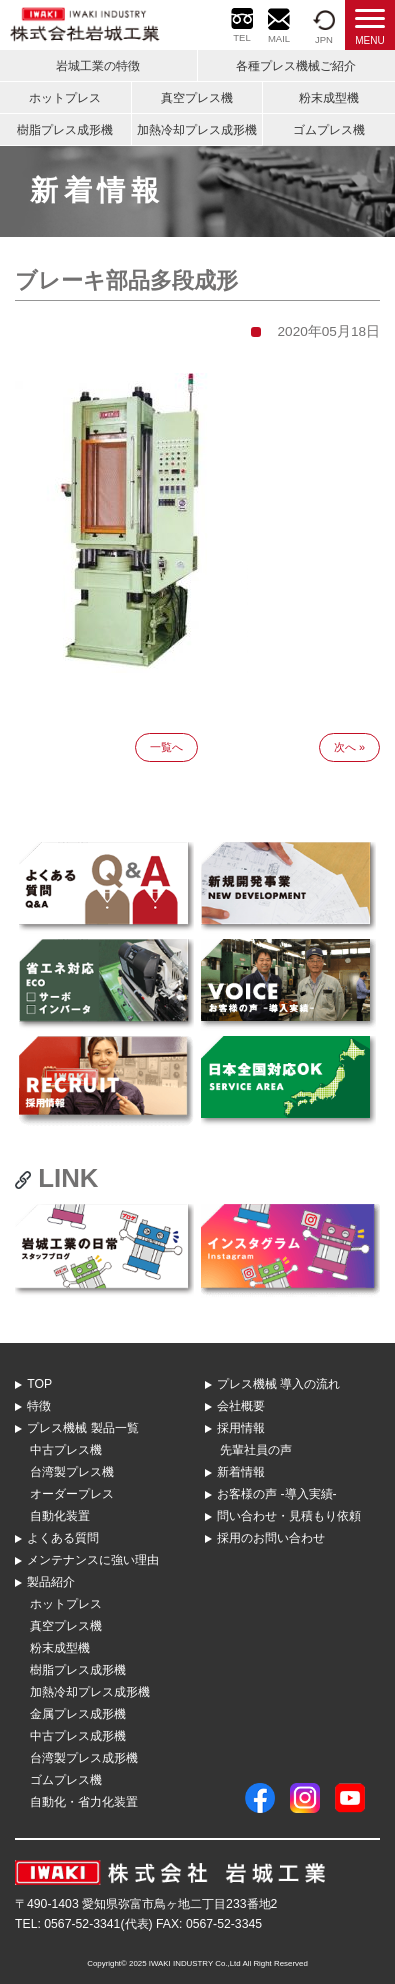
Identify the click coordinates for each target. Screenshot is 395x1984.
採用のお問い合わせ (271, 1538)
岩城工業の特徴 (98, 66)
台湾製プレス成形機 (84, 1758)
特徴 (39, 1406)
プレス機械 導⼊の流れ (278, 1384)
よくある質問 (63, 1538)
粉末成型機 (329, 98)
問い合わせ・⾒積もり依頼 (289, 1516)
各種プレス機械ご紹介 (296, 66)
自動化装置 (60, 1516)
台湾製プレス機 (72, 1472)
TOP (39, 1384)
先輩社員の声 (256, 1450)
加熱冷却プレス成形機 (197, 130)
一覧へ (166, 747)
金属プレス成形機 (78, 1714)
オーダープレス (72, 1494)
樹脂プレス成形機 (65, 130)
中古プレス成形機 (78, 1736)
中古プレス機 (66, 1450)
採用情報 (241, 1428)
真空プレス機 (197, 98)
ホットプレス (65, 98)
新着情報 (241, 1472)
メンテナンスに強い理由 (93, 1560)
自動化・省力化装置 (84, 1802)
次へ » (349, 747)
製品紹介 (51, 1582)
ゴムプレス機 (329, 130)
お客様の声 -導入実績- (277, 1494)
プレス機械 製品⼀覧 (82, 1428)
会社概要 (241, 1406)
